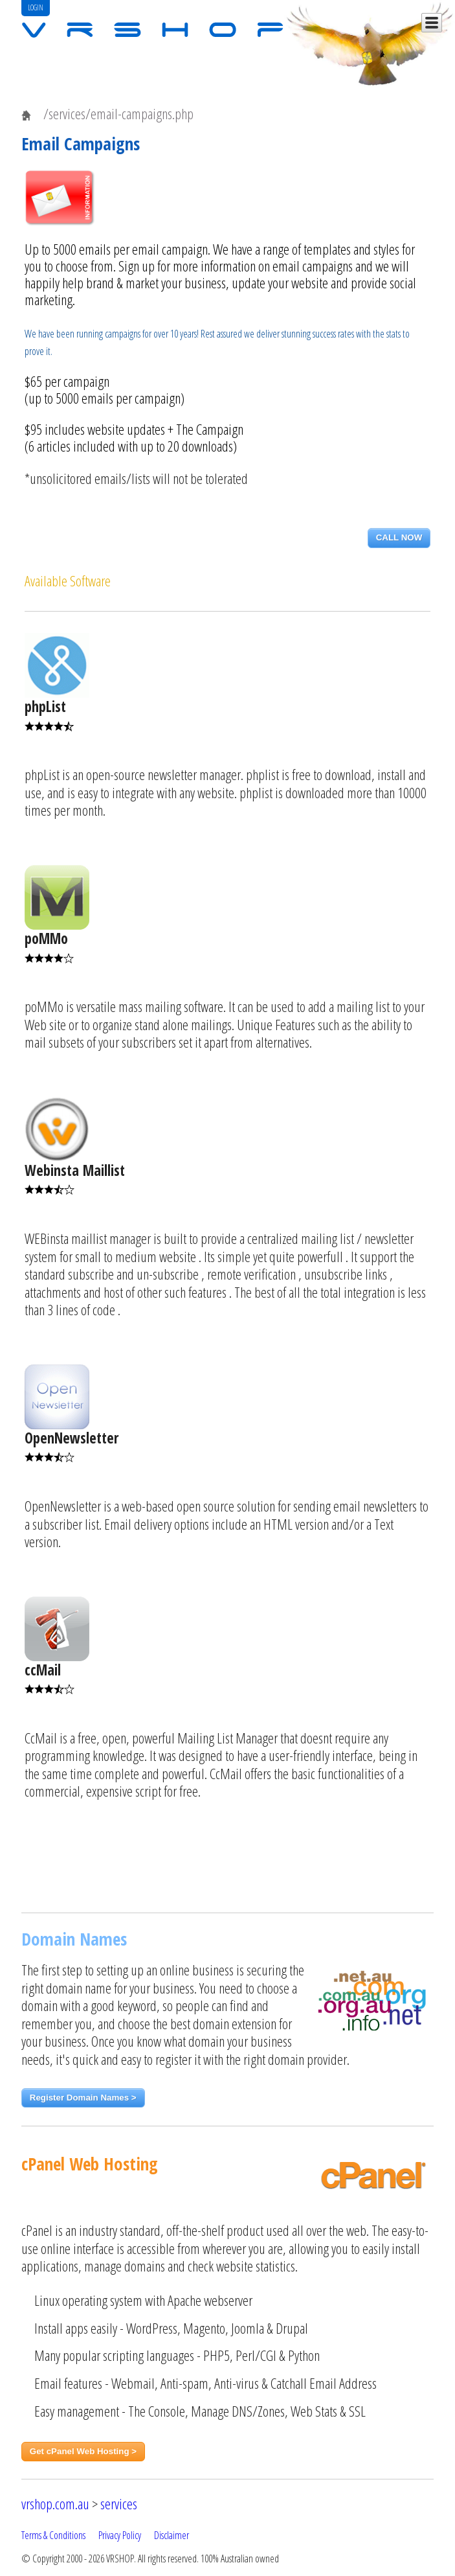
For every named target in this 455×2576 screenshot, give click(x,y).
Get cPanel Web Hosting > (83, 2451)
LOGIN (35, 7)
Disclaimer (171, 2535)
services (118, 2504)
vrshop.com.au (55, 2504)
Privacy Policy (119, 2535)
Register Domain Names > (83, 2097)
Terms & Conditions (53, 2535)
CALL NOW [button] (399, 537)
